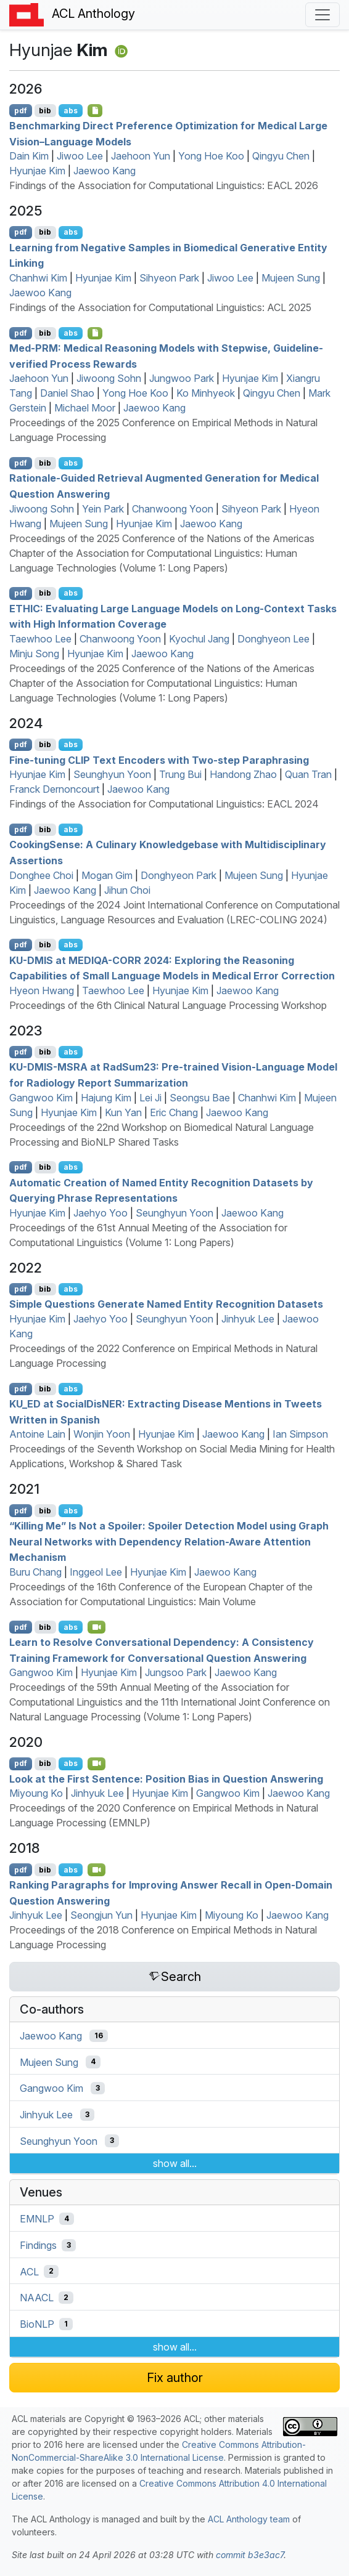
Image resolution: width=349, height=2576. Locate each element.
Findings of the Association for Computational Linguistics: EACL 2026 (163, 185)
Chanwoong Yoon (172, 509)
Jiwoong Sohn (108, 378)
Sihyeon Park (169, 278)
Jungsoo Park (176, 1672)
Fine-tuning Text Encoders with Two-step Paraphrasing (159, 759)
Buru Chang (35, 1572)
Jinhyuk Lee (247, 1319)
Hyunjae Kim (37, 170)
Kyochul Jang (199, 639)
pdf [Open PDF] (20, 110)
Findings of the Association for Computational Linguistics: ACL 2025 (160, 307)
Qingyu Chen (281, 156)
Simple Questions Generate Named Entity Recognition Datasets (166, 1304)
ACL (29, 2271)
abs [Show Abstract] (71, 110)
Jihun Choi (127, 890)
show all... (175, 2163)
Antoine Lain (37, 1434)
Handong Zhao (243, 774)
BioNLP (37, 2324)
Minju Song (34, 653)
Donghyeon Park (178, 875)
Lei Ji (150, 1098)
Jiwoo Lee (80, 156)
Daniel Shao (67, 393)
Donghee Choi (41, 875)
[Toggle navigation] (322, 14)
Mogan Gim (107, 875)
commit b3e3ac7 (250, 2555)
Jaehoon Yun (140, 156)
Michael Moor (84, 408)
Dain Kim (29, 156)
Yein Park (103, 509)
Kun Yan (123, 1112)
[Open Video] (97, 1627)
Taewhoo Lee (40, 639)
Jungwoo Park (181, 378)
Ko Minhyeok (205, 393)
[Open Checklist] (95, 110)
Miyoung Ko (36, 1793)
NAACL (37, 2297)
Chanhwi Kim (38, 278)
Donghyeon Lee (273, 639)
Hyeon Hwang (41, 990)
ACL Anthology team (249, 2519)
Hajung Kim (106, 1098)
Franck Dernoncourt (54, 789)
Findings (38, 2245)
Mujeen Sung (290, 278)
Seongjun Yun (101, 1915)
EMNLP (37, 2219)
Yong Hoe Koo (211, 156)
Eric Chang (174, 1112)
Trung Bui (180, 774)
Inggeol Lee (96, 1572)
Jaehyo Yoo (100, 1213)
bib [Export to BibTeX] (45, 110)
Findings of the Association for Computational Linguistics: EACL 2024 (164, 804)
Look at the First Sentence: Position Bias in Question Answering (166, 1778)
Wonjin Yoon (101, 1434)
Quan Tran (308, 774)
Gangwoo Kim (41, 1098)
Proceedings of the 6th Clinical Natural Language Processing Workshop (168, 1005)
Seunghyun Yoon (112, 774)
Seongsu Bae (200, 1098)
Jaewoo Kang (104, 170)
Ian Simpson (300, 1434)
